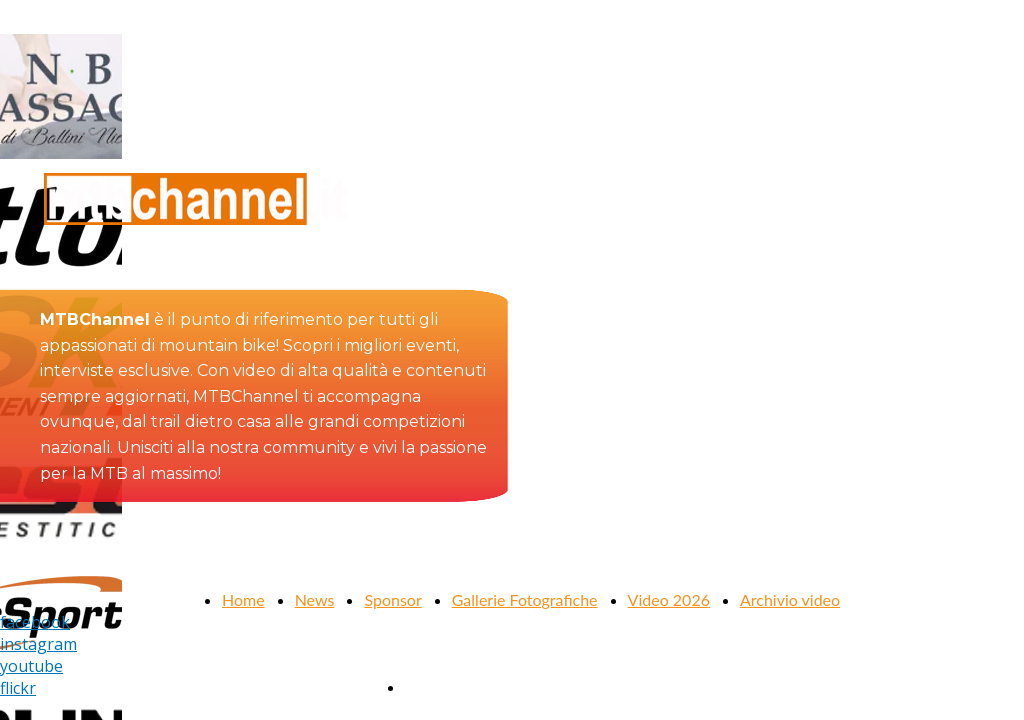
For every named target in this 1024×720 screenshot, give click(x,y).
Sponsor (392, 599)
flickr (18, 688)
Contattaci (441, 686)
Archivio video (790, 599)
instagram (38, 644)
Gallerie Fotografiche (525, 599)
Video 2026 (669, 599)
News (315, 599)
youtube (31, 666)
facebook (35, 622)
